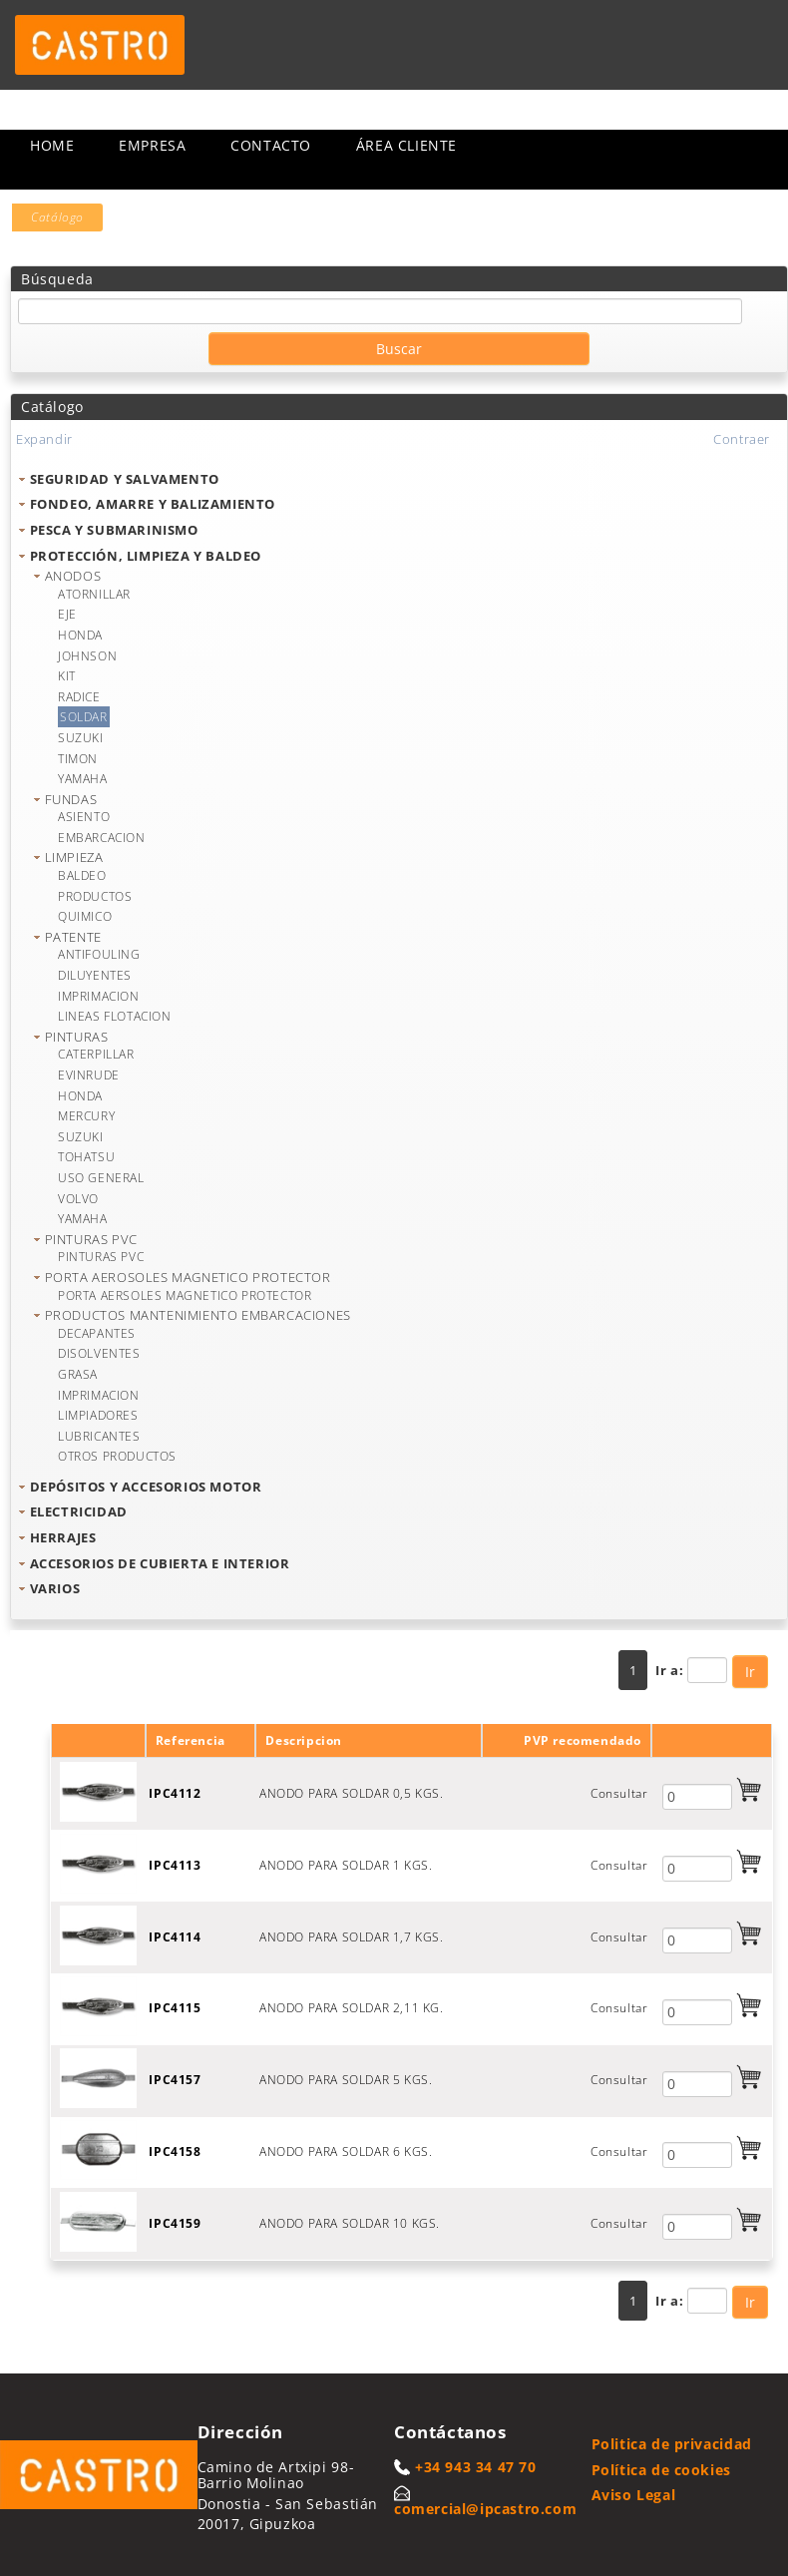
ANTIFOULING (99, 954)
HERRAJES (63, 1537)
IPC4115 (174, 2007)
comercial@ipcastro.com (485, 2508)
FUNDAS (71, 799)
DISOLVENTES (99, 1353)
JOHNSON (87, 655)
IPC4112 (174, 1793)
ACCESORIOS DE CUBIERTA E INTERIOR (160, 1563)
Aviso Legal (633, 2494)
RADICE (79, 696)
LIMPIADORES (98, 1415)
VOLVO (78, 1198)
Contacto (270, 145)
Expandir (44, 439)
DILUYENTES (95, 975)
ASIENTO (84, 816)
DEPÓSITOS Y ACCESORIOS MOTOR (146, 1487)
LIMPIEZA (74, 857)
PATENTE (73, 937)
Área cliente (406, 145)
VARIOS (55, 1588)
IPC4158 (174, 2151)
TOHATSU (86, 1156)
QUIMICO (85, 916)
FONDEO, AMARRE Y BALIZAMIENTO (152, 504)
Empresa (152, 145)
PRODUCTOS (95, 896)
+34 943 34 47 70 (476, 2466)
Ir (750, 1671)
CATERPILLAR (96, 1054)
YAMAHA (83, 778)
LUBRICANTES (99, 1436)
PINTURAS (77, 1037)
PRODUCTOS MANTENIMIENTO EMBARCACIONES (198, 1315)
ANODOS (73, 576)
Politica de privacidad (671, 2443)
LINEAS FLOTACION (115, 1016)
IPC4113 (174, 1865)
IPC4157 (174, 2079)
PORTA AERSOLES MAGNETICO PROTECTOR (184, 1295)
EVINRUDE (89, 1075)
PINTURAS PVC (91, 1239)
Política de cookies (661, 2469)
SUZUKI (81, 737)
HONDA (80, 635)
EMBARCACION (102, 837)
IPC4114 (174, 1937)
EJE (67, 614)
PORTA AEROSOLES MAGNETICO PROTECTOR (188, 1277)
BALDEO (82, 875)
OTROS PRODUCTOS (117, 1456)
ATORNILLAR (94, 594)
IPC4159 (174, 2223)
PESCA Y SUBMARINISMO (114, 530)
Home (52, 145)
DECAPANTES (97, 1333)
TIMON (78, 758)
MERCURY (86, 1115)
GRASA (78, 1374)
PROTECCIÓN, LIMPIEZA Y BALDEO (145, 556)
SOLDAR (84, 716)
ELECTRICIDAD (79, 1511)
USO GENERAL (101, 1177)
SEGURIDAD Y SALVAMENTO (124, 479)
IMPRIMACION (99, 996)
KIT (67, 675)
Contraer (741, 439)
